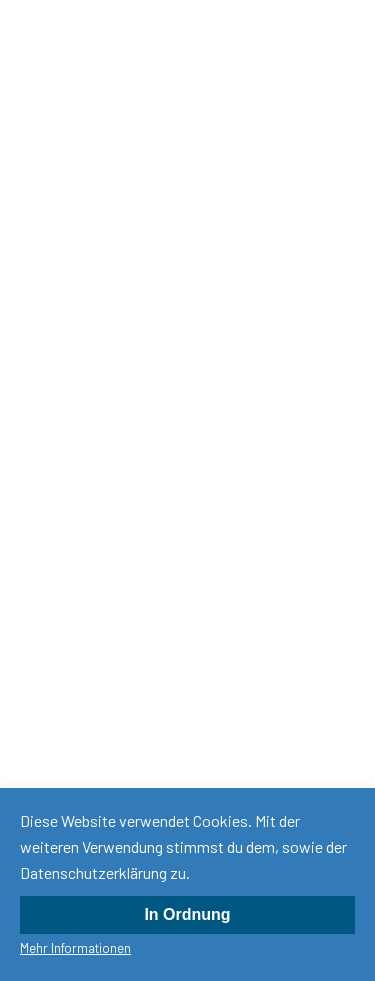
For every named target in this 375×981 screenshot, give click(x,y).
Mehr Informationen (75, 948)
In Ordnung (187, 914)
